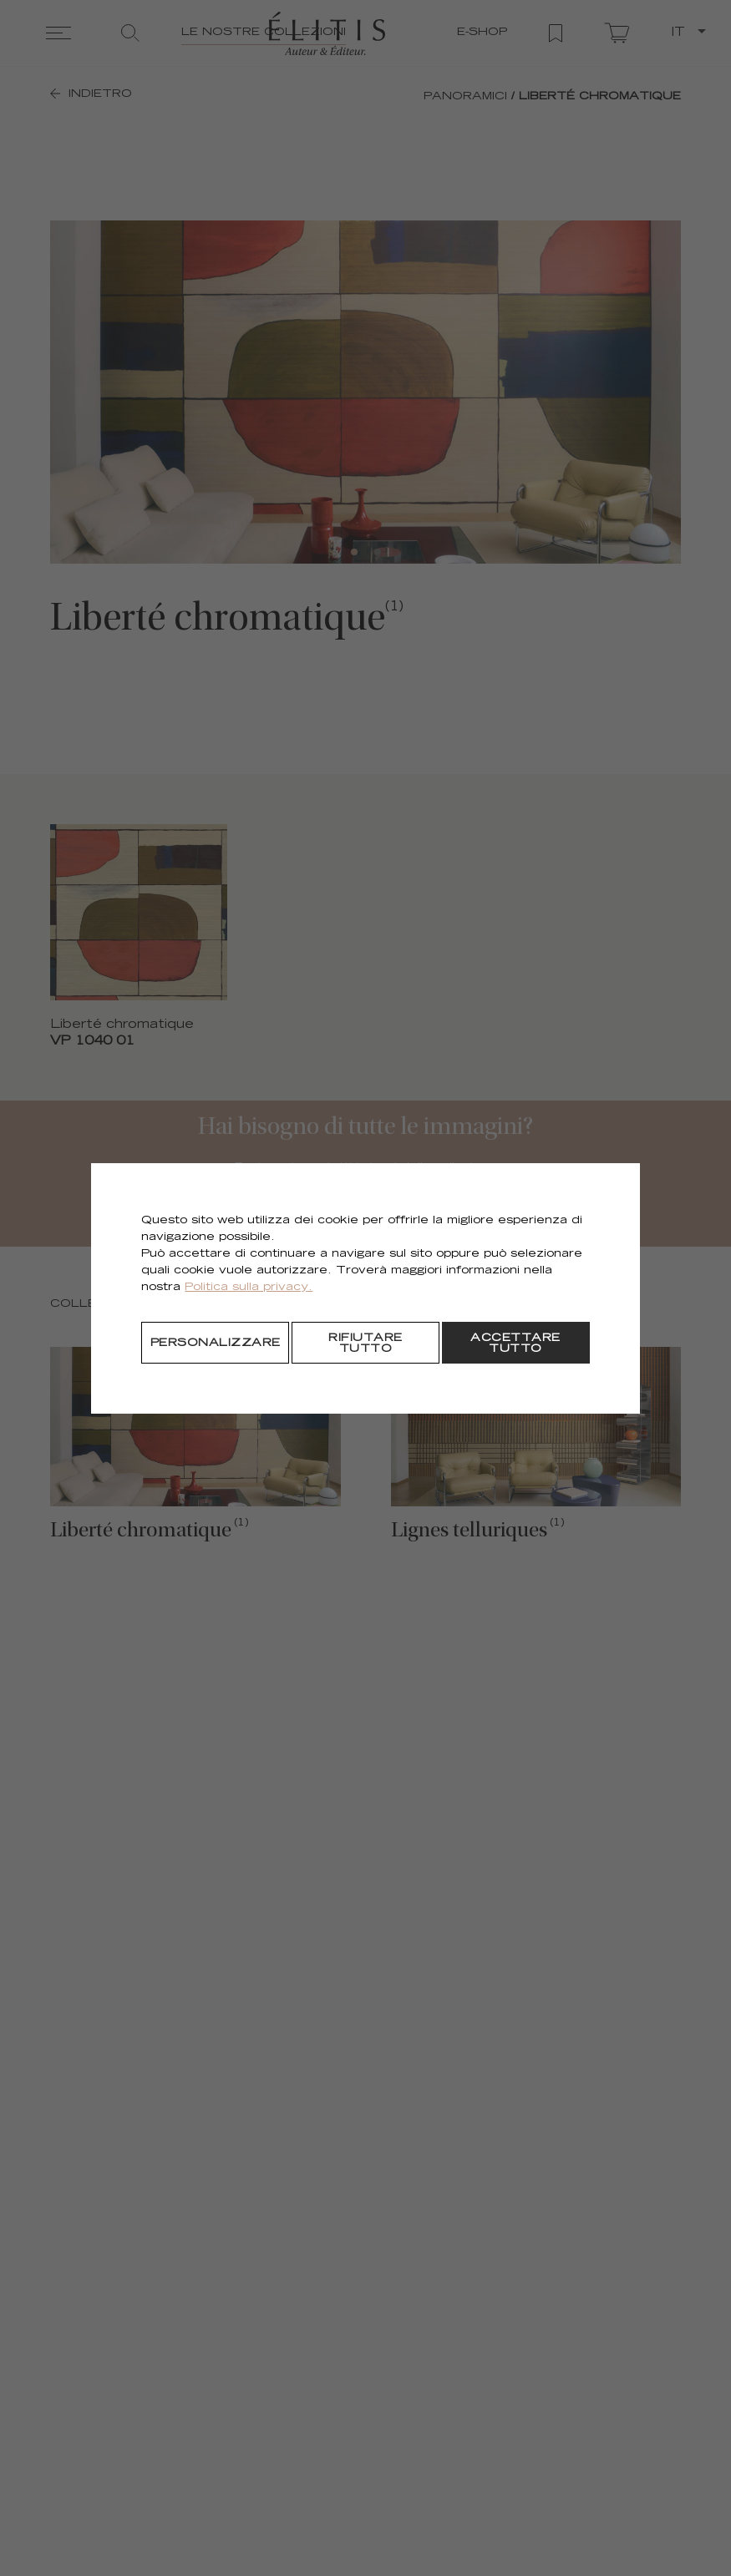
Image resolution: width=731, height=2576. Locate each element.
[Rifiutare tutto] (365, 1343)
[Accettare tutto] (516, 1343)
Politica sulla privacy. (248, 1288)
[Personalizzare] (215, 1343)
